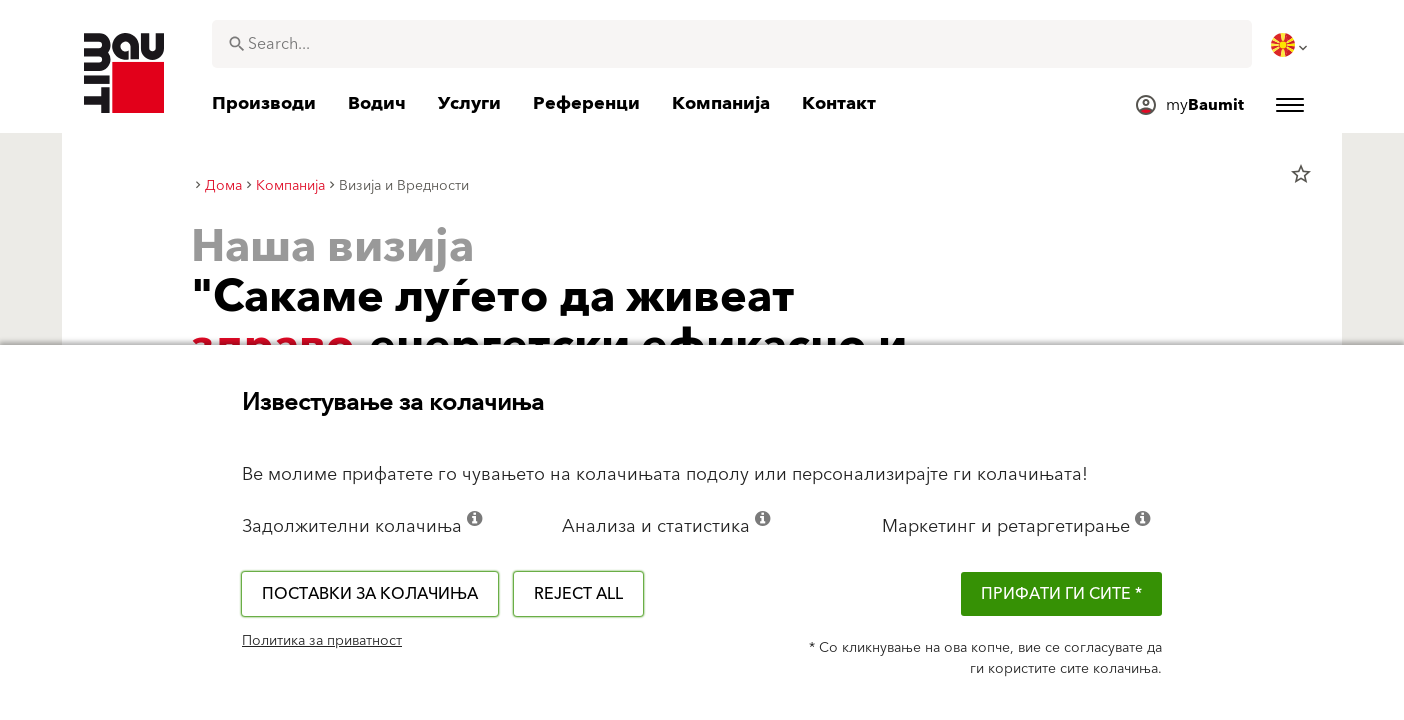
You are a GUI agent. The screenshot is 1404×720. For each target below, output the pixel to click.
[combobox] (732, 44)
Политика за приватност (322, 641)
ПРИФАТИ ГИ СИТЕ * (1061, 594)
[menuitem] (1291, 45)
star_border (1301, 174)
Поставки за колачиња (370, 594)
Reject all (578, 594)
